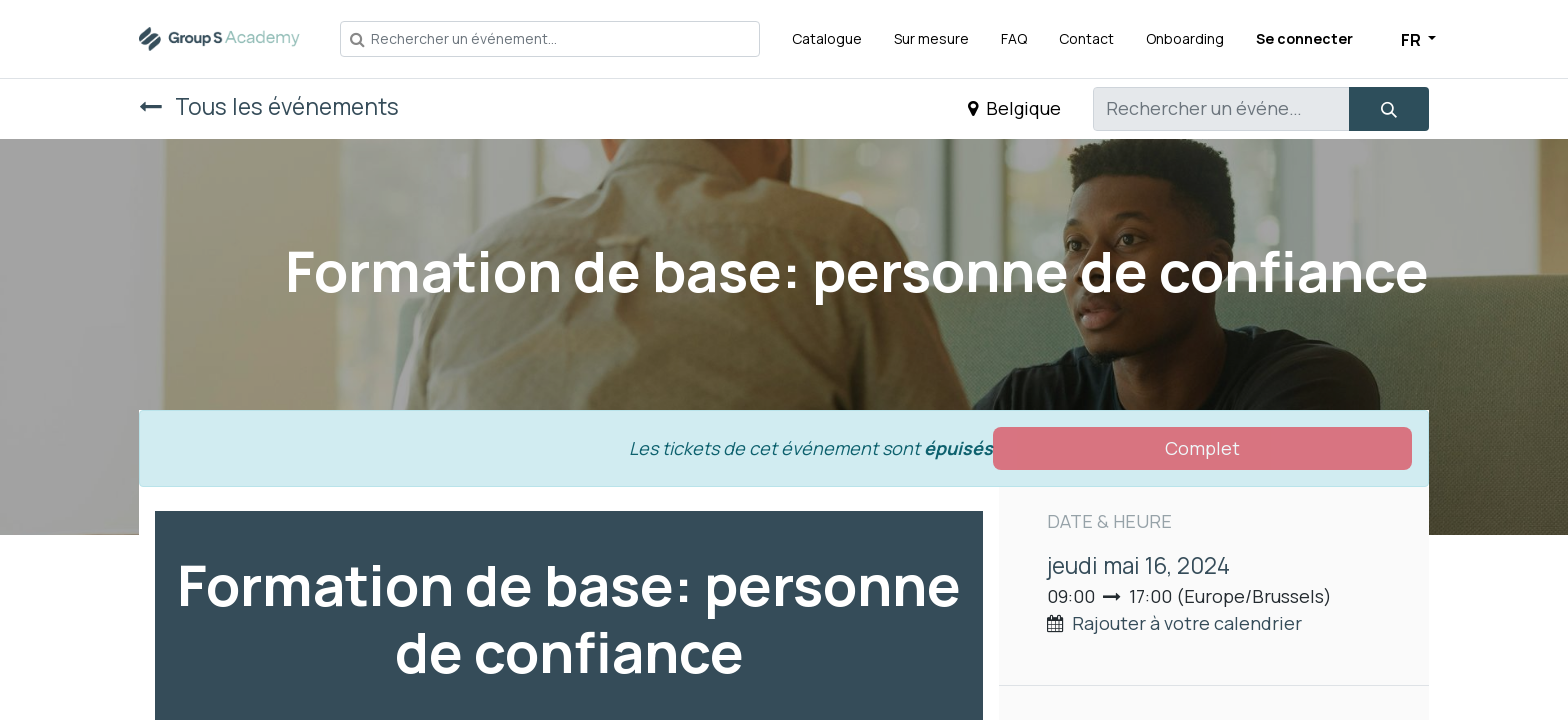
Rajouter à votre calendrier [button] (1187, 623)
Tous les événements (269, 106)
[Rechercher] (1389, 109)
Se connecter (1304, 38)
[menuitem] (827, 38)
